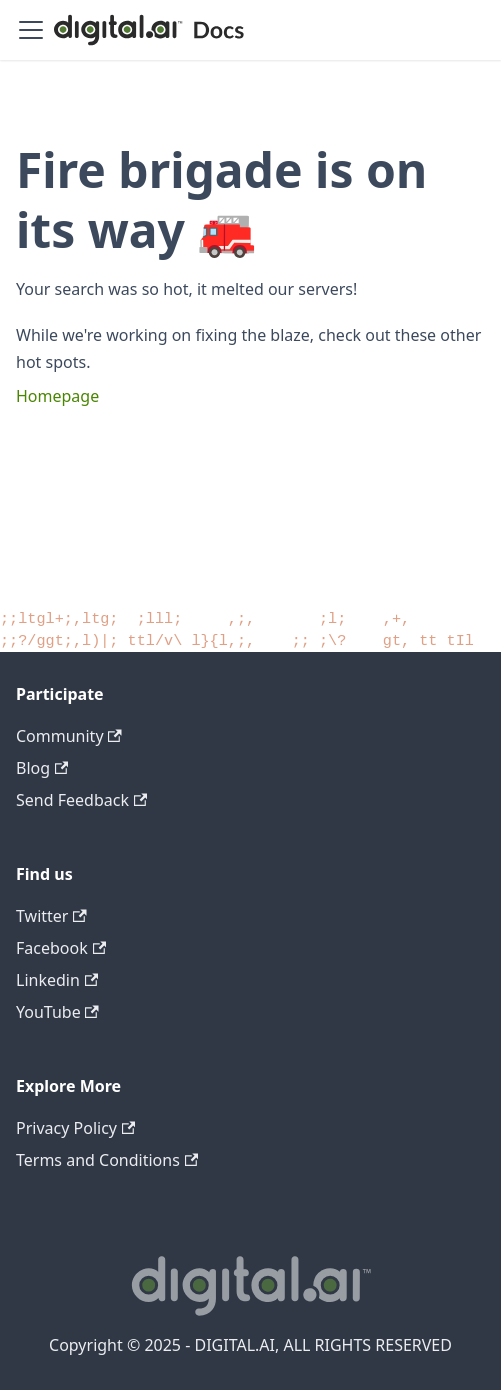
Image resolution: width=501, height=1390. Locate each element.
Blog (42, 768)
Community (69, 736)
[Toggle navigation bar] (31, 30)
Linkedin (57, 980)
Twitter (51, 916)
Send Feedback (81, 800)
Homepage (57, 396)
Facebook (61, 948)
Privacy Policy (75, 1128)
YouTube (57, 1012)
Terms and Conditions (107, 1160)
